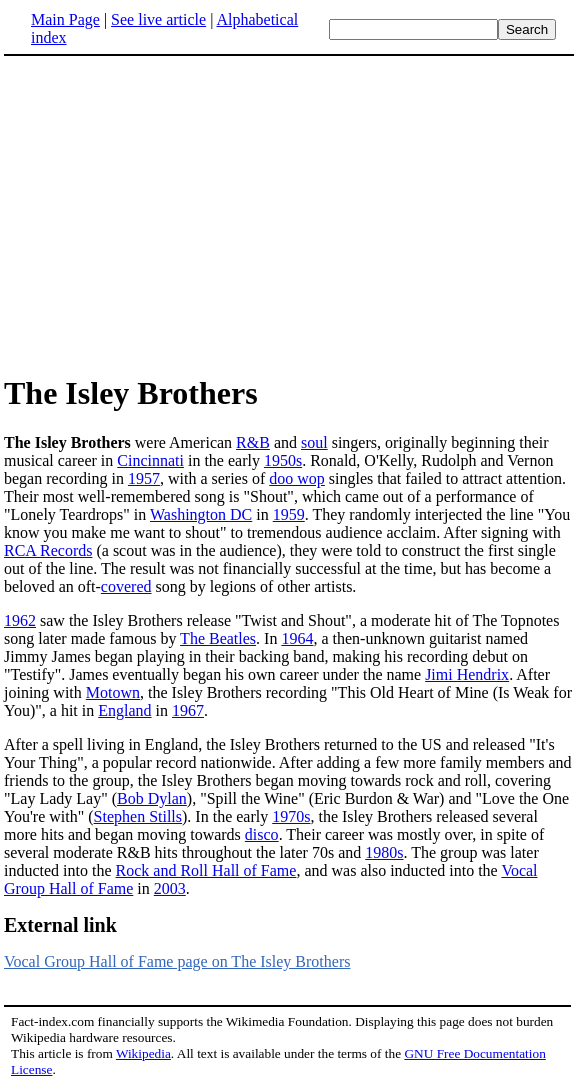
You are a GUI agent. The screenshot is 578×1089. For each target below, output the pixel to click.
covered (126, 586)
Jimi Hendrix (467, 674)
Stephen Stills (138, 816)
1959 (289, 514)
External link (60, 925)
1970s (291, 816)
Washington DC (201, 514)
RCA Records (48, 550)
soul (314, 442)
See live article (158, 19)
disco (262, 834)
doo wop (297, 478)
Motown (113, 692)
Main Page (65, 19)
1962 (20, 620)
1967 (188, 710)
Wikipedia (143, 1053)
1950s (283, 460)
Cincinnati (150, 460)
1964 (297, 638)
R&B (253, 442)
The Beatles (218, 638)
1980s (384, 852)
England (124, 710)
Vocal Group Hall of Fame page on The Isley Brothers (177, 961)
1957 (144, 478)
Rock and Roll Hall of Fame (206, 870)
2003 (170, 888)
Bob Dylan (152, 798)
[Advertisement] (172, 214)
